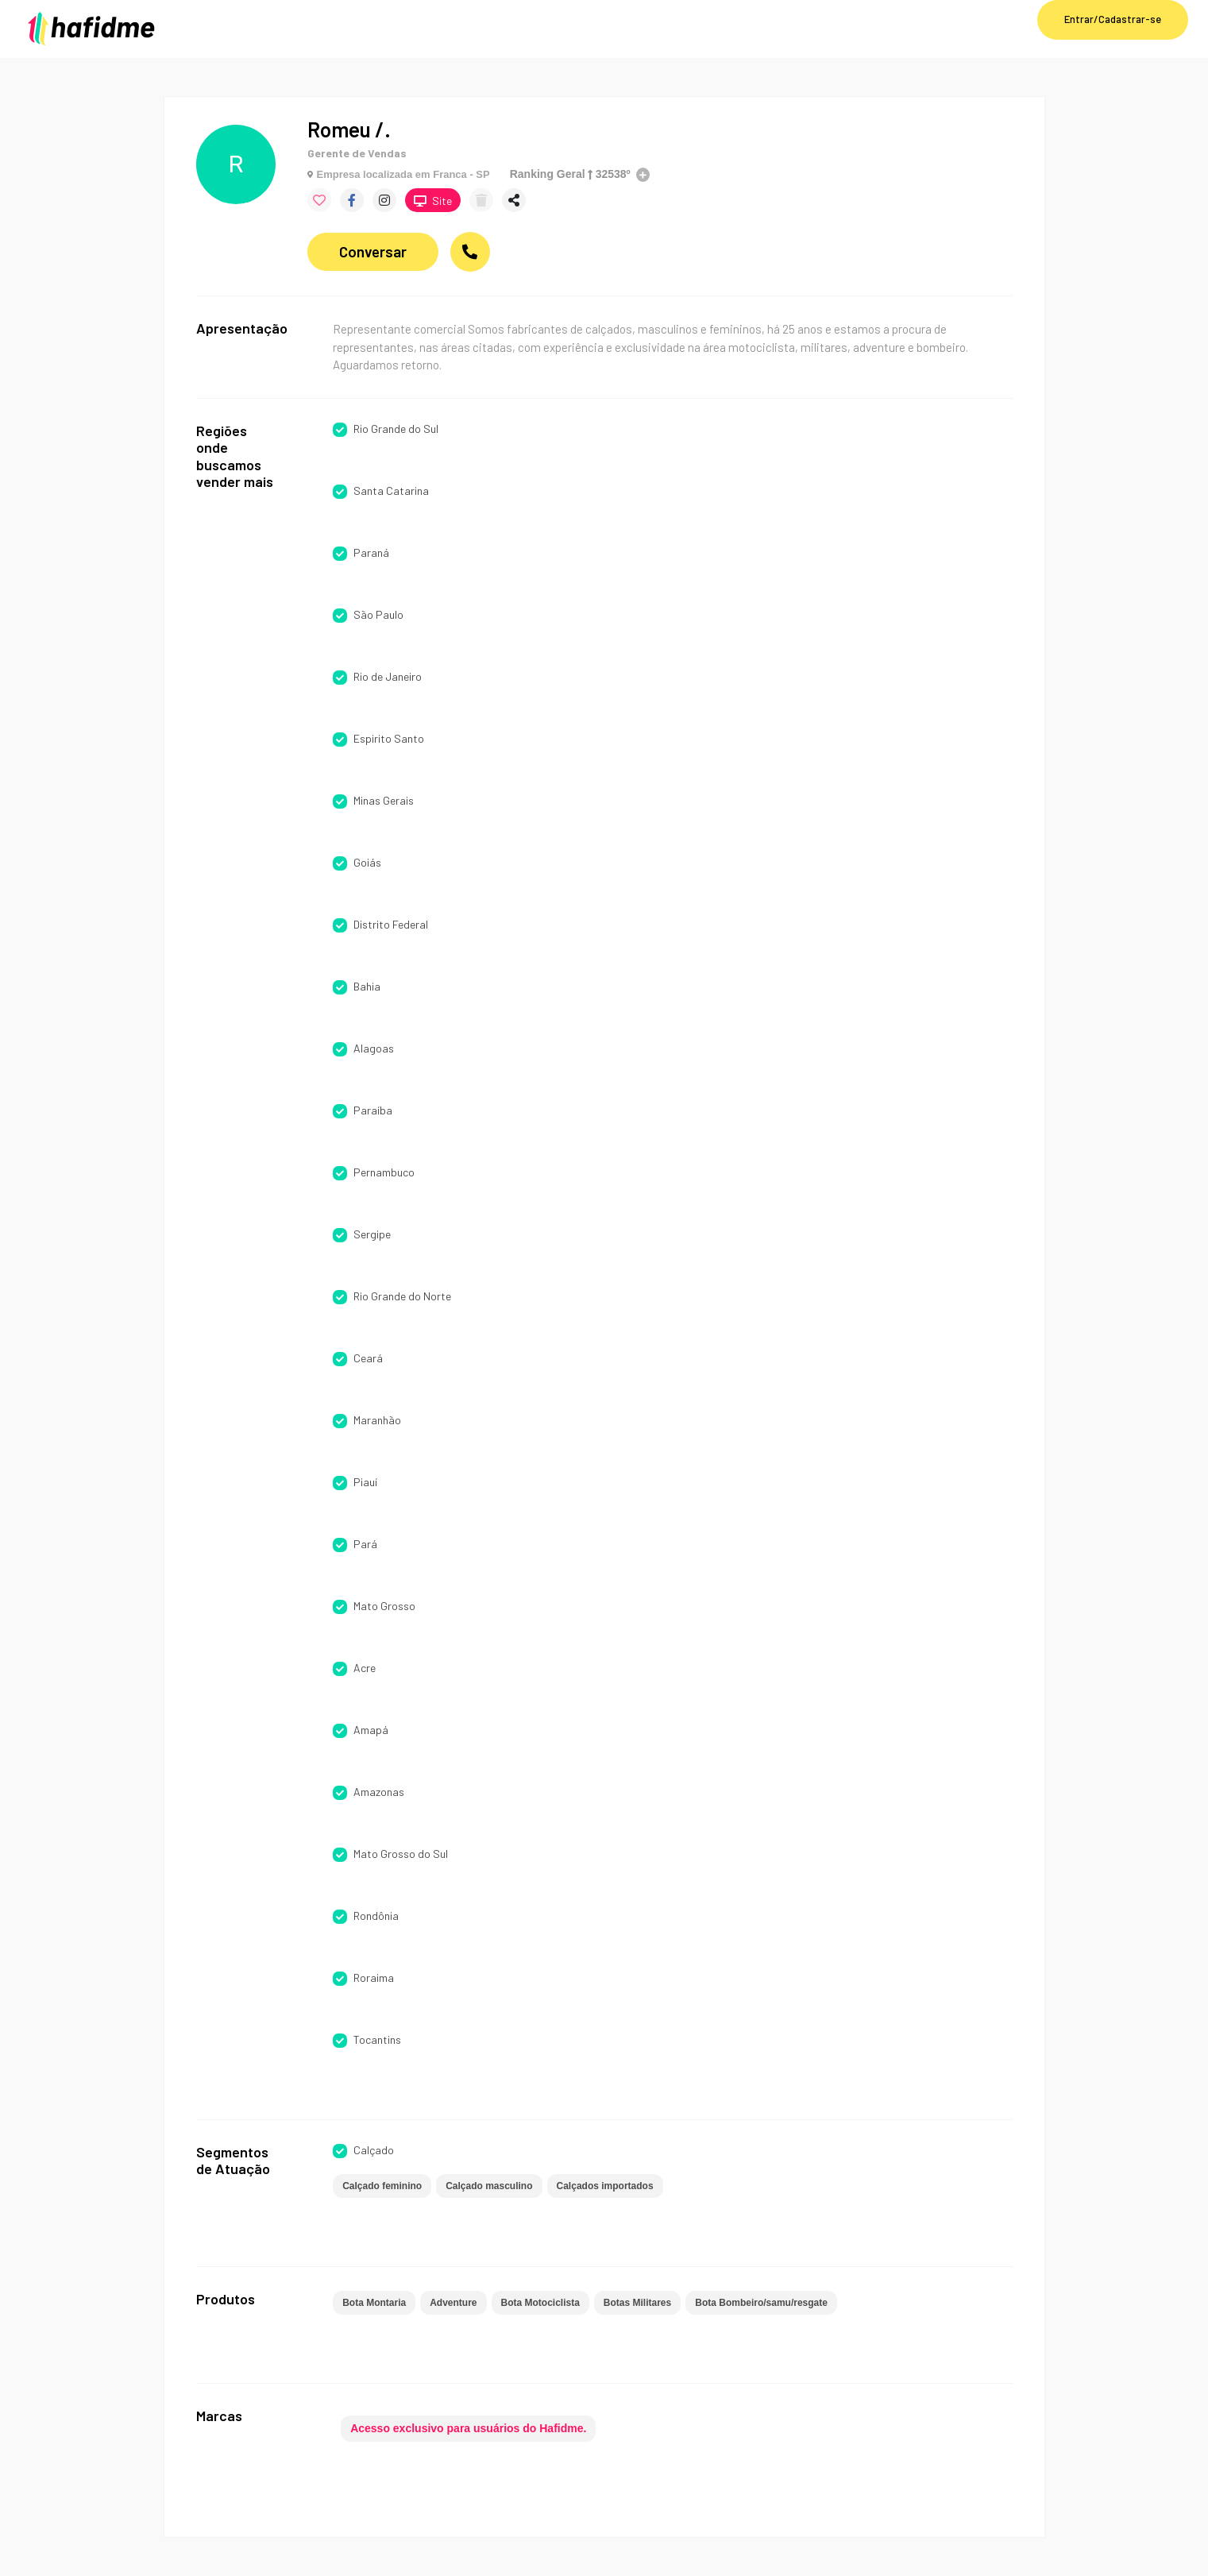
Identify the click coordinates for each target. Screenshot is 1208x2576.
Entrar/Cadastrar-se (1112, 19)
